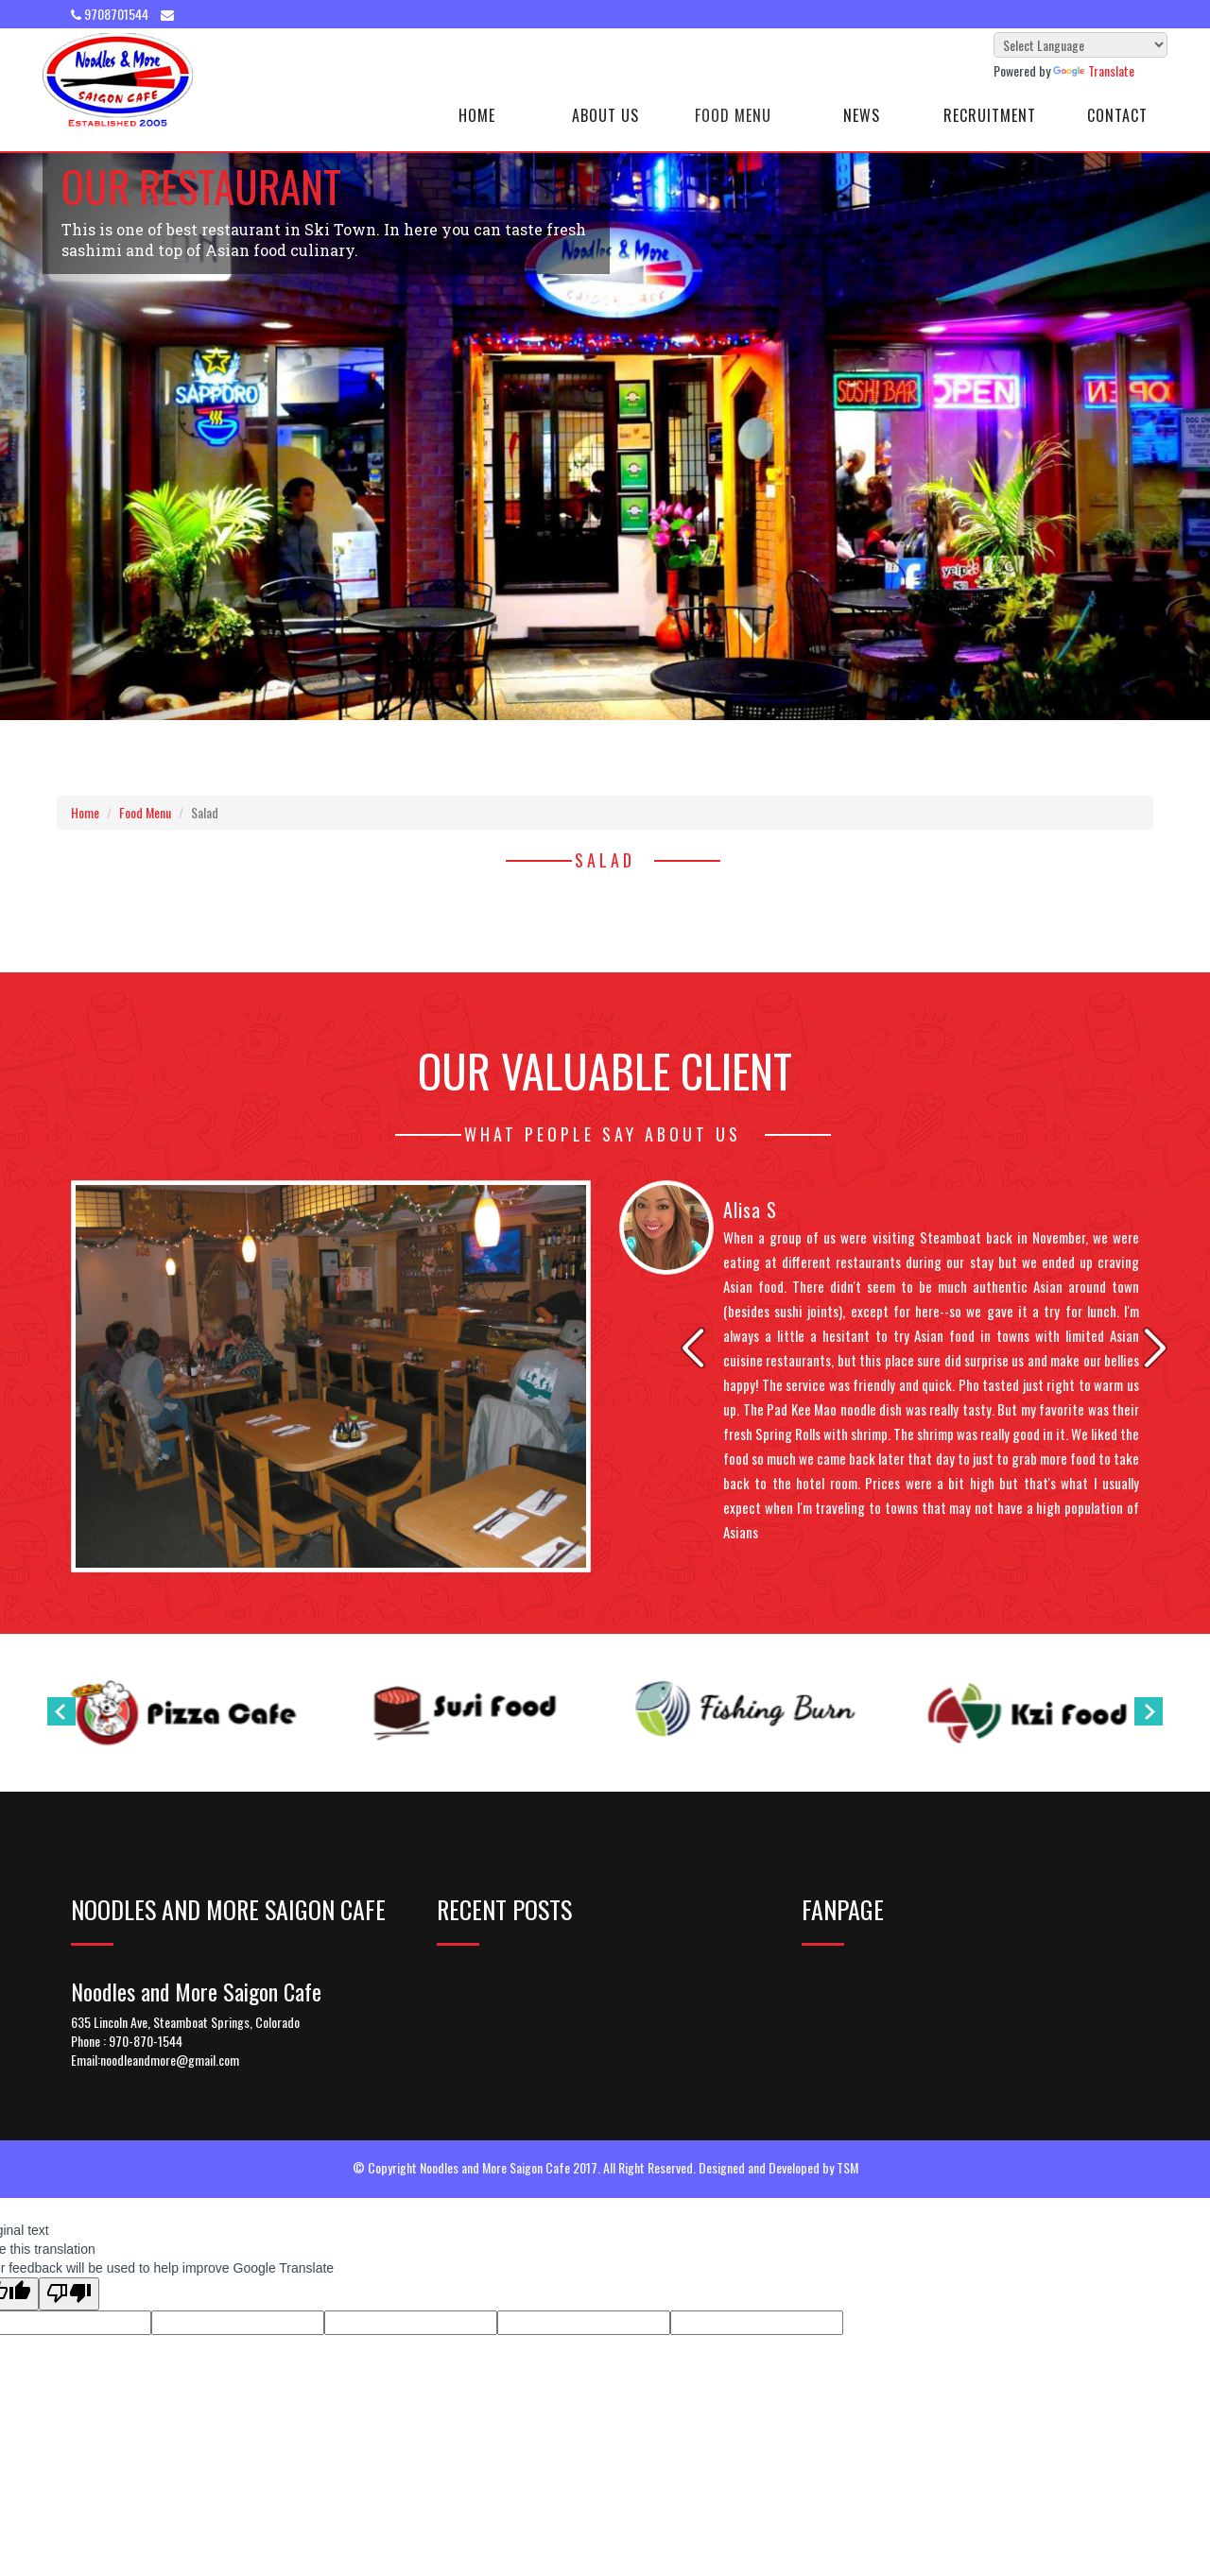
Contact (1117, 115)
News (861, 115)
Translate (1093, 70)
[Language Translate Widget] (1080, 45)
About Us (605, 115)
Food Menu (733, 115)
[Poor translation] (69, 2293)
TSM (847, 2167)
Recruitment (989, 115)
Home (476, 115)
